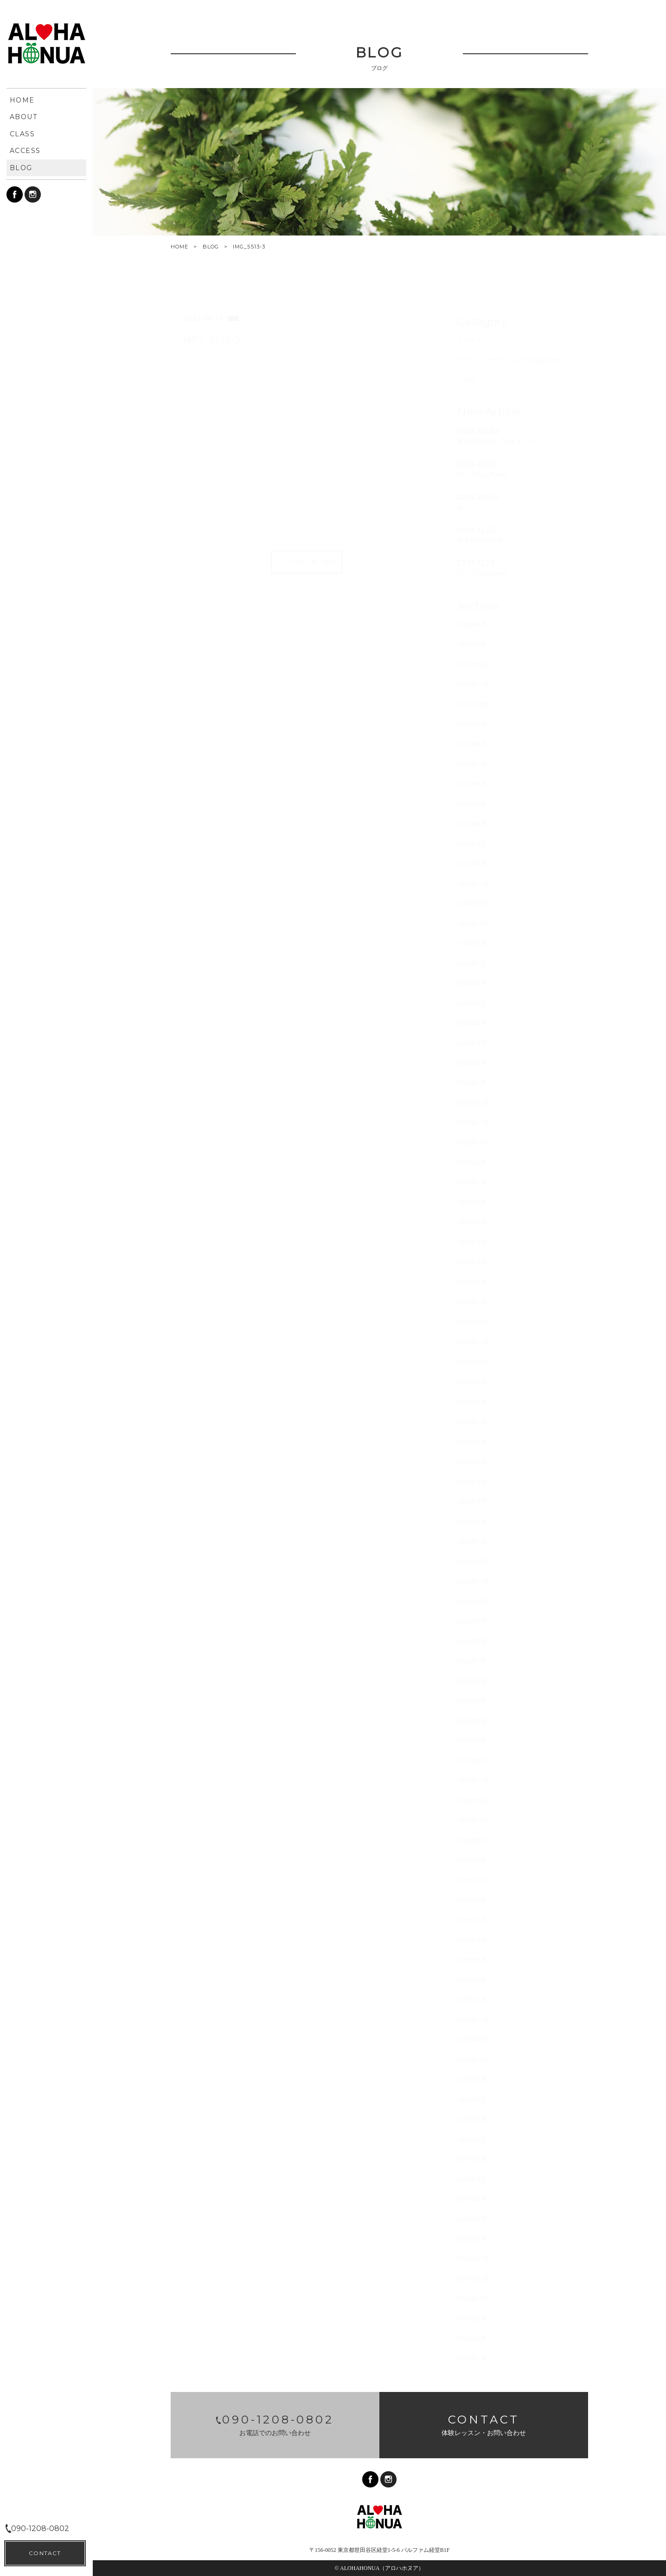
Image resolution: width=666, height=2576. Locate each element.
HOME (179, 247)
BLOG (211, 246)
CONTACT (45, 2553)
